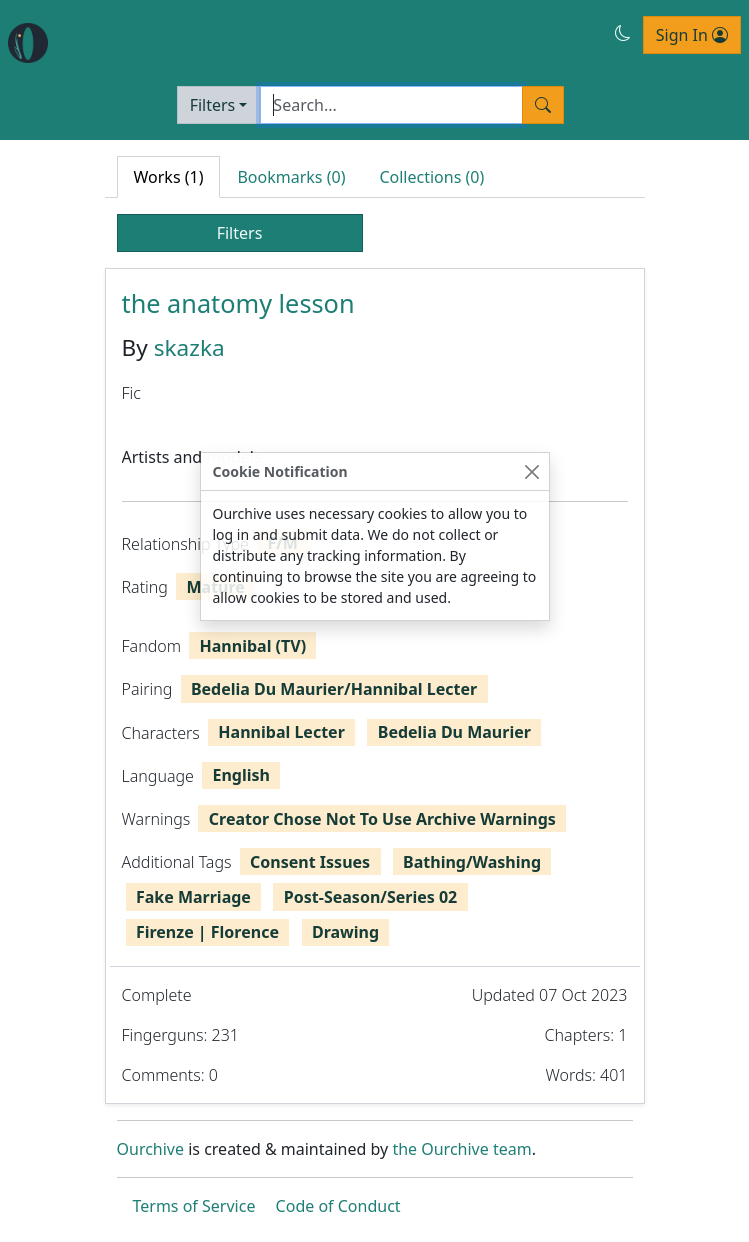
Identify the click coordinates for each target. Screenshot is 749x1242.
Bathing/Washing (472, 862)
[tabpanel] (375, 686)
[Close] (532, 471)
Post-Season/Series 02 (370, 897)
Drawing (345, 932)
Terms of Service (194, 1206)
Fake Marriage (193, 897)
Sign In (692, 35)
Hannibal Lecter (281, 732)
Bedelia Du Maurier (454, 732)
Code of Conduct (338, 1206)
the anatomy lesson (238, 303)
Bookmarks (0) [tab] (291, 177)
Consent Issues (310, 862)
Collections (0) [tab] (431, 177)
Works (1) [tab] (169, 177)
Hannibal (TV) (253, 646)
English (240, 775)
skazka (189, 347)
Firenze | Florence (207, 932)
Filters (213, 105)
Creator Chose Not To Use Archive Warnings (382, 819)
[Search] (391, 105)
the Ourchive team (461, 1149)
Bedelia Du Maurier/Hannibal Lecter (334, 689)
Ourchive (151, 1149)
